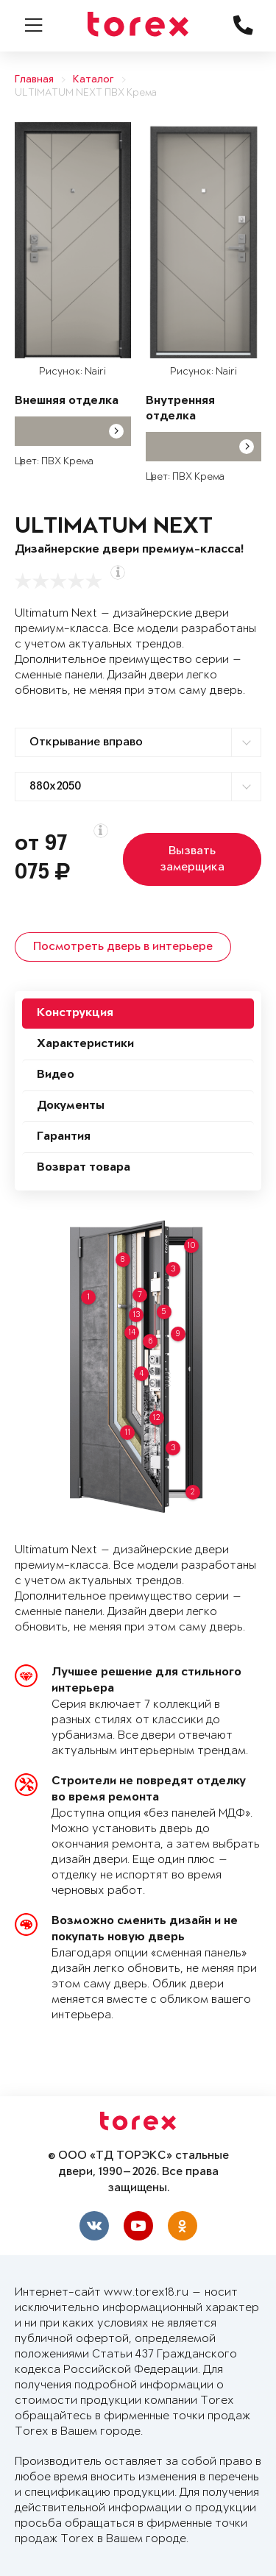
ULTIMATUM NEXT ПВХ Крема (86, 93)
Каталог (93, 79)
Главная (34, 79)
